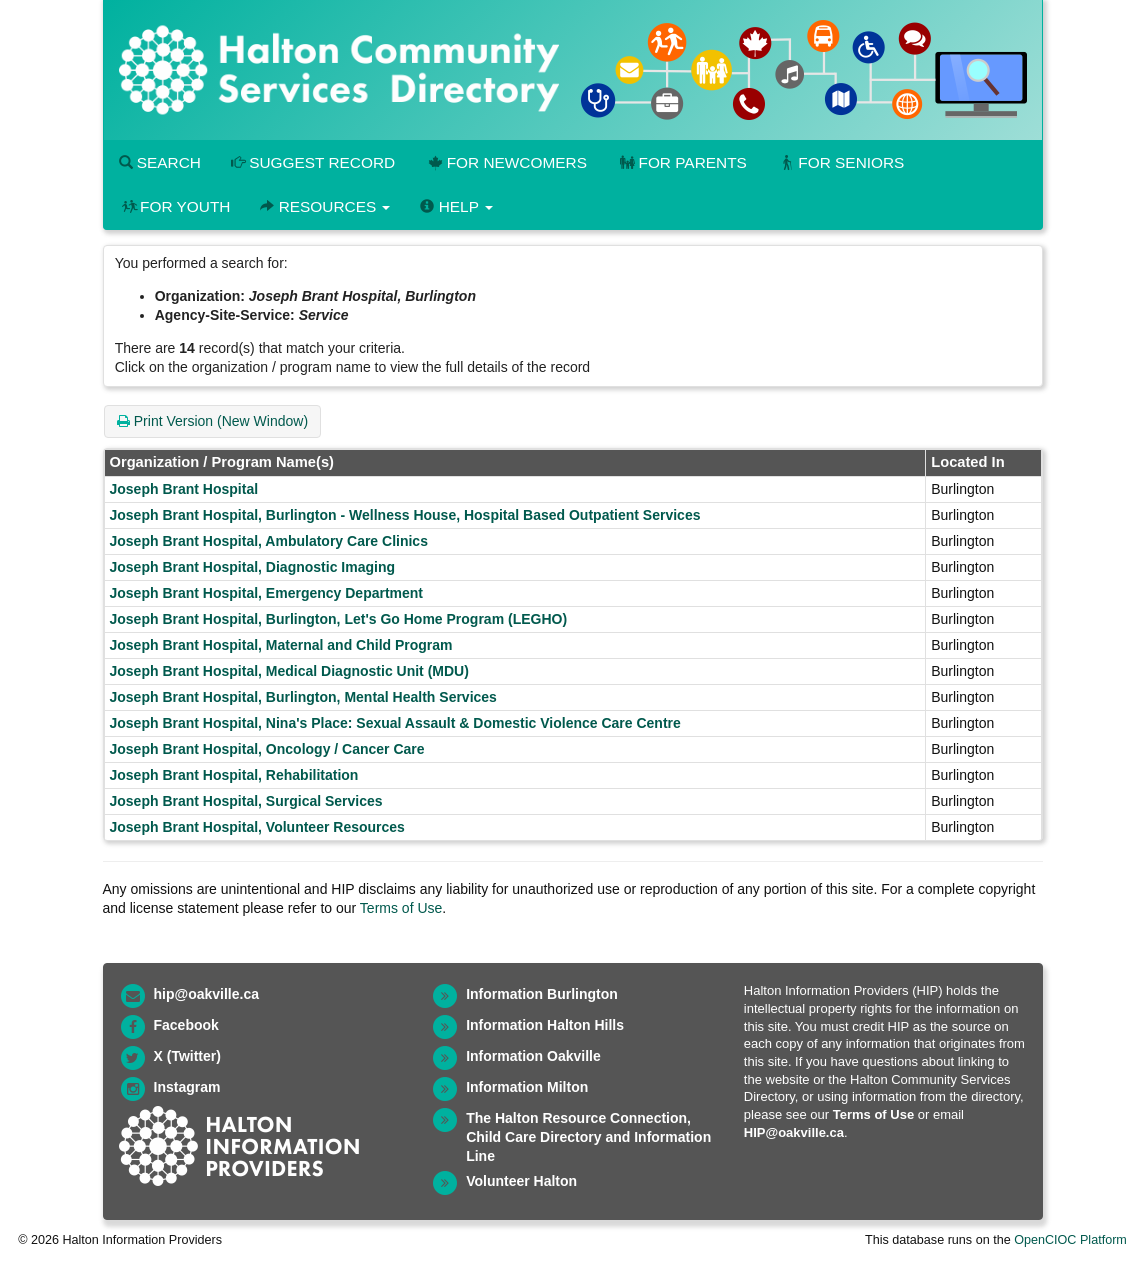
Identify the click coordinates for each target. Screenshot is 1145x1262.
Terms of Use (401, 908)
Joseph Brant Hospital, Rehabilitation (234, 775)
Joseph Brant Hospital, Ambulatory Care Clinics (269, 541)
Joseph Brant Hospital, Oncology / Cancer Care (267, 749)
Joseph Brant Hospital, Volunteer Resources (257, 827)
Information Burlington (542, 994)
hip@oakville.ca (206, 994)
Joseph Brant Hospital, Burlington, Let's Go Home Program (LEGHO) (339, 619)
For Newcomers (506, 162)
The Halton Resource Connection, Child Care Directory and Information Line (588, 1137)
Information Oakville (533, 1056)
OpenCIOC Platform (1070, 1240)
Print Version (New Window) (212, 421)
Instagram (187, 1087)
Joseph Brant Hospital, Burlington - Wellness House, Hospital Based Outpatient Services (405, 515)
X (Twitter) (187, 1056)
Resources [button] (325, 206)
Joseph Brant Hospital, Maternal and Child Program (281, 645)
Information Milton (527, 1087)
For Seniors (841, 162)
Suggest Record (313, 162)
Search (160, 162)
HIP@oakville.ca (794, 1132)
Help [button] (456, 206)
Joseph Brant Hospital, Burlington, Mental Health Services (303, 697)
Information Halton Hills (545, 1025)
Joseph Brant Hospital (184, 489)
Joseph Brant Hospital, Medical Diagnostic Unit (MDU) (289, 671)
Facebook (186, 1025)
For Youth (175, 206)
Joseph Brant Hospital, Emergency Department (267, 593)
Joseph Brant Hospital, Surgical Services (246, 801)
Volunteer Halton (521, 1181)
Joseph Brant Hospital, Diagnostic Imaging (252, 567)
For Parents (682, 162)
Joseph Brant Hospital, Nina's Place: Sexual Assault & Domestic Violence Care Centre (395, 723)
